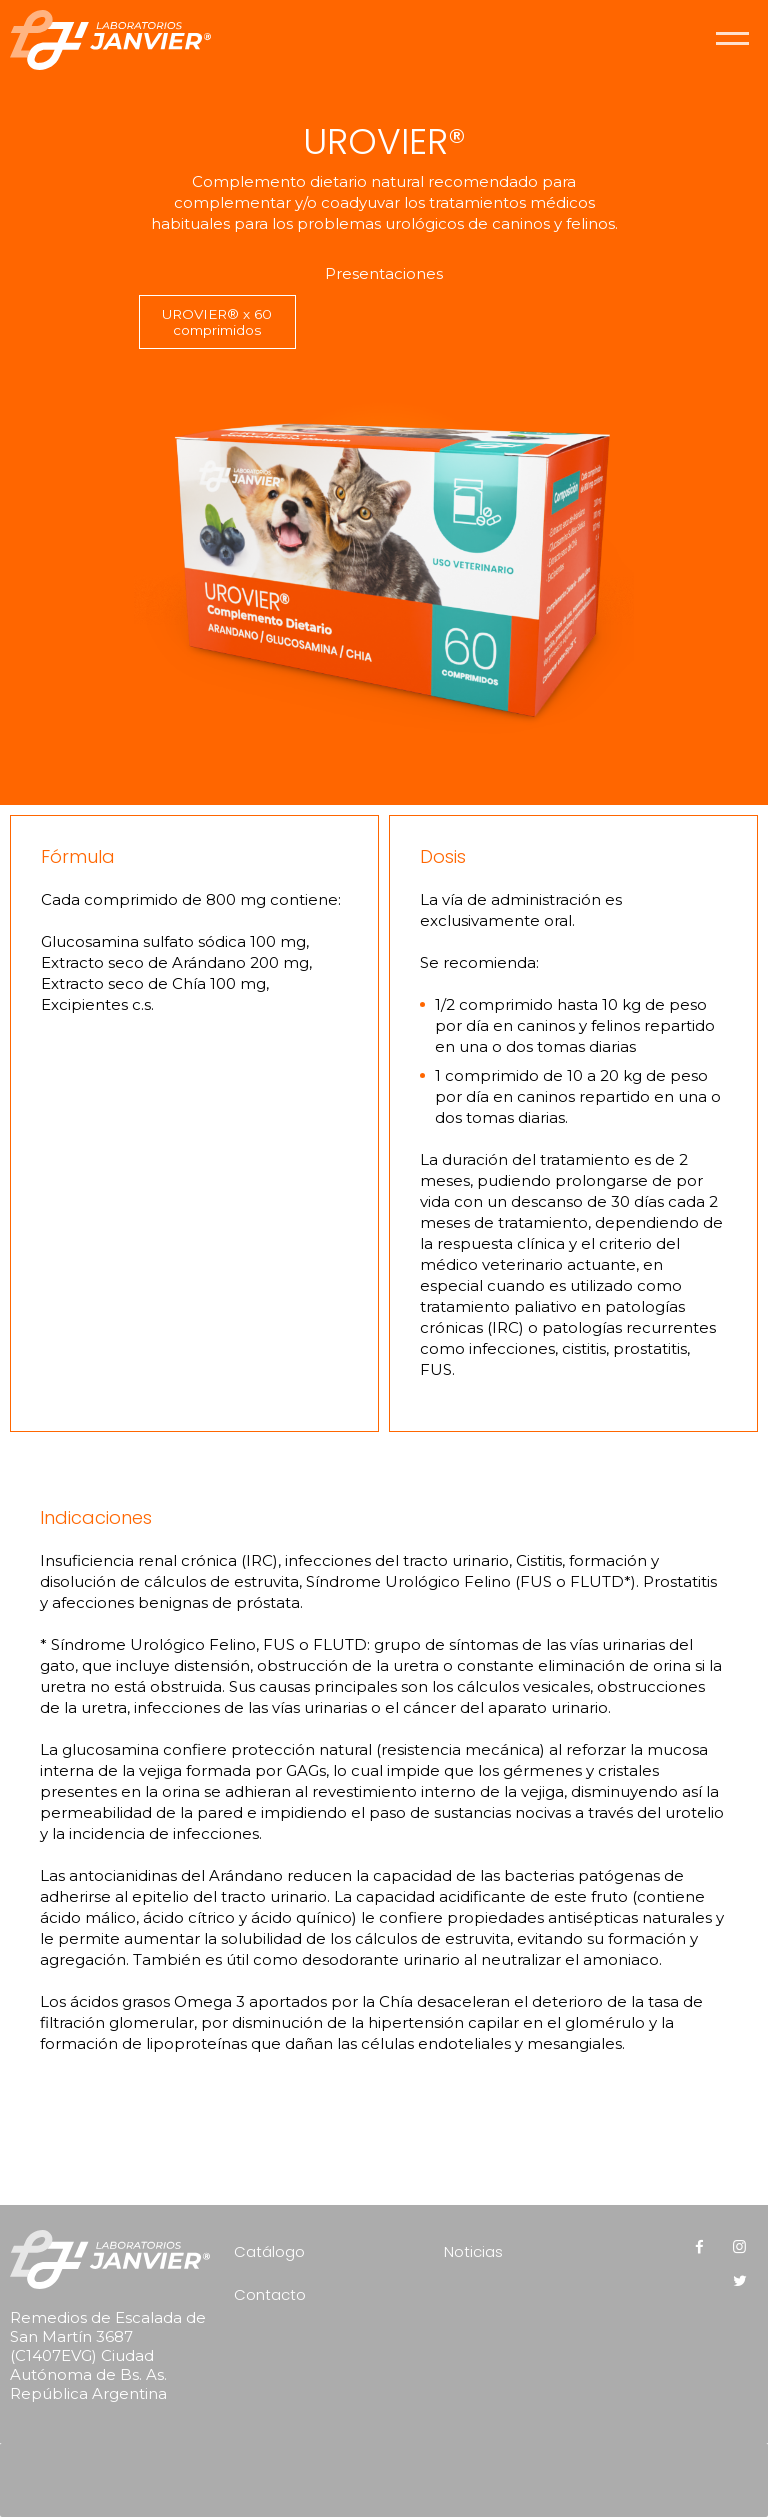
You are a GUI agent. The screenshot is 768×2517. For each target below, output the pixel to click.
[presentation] (389, 2473)
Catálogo (269, 2251)
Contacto (270, 2294)
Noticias (473, 2251)
